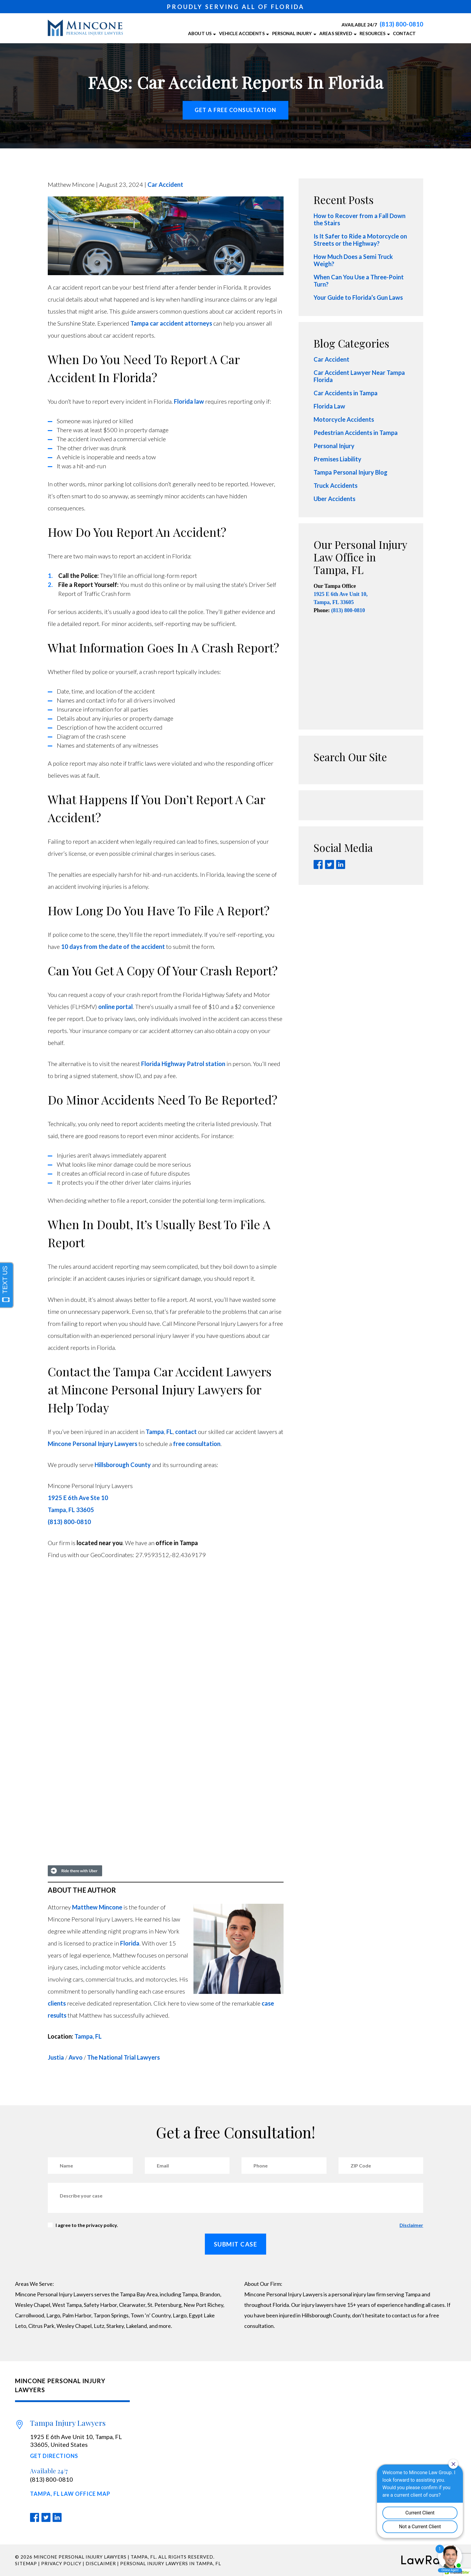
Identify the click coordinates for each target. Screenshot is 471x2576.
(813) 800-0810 (401, 24)
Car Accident (165, 184)
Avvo (75, 2057)
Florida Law (329, 406)
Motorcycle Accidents (344, 419)
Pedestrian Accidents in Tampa (356, 432)
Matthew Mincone (97, 1907)
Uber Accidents (334, 498)
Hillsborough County (123, 1464)
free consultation (196, 1443)
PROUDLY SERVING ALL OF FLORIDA (235, 6)
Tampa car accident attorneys (171, 323)
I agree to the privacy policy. (87, 2225)
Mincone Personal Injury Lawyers (92, 1443)
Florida (129, 1943)
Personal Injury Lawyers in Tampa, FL (170, 2563)
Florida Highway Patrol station (183, 1063)
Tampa (155, 1431)
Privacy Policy (61, 2563)
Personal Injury (334, 445)
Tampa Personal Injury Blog (350, 472)
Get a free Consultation (235, 110)
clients (57, 2003)
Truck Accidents (335, 485)
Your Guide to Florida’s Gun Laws (358, 297)
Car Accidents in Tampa (346, 392)
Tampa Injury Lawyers (68, 2423)
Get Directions (54, 2456)
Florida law (189, 401)
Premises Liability (337, 459)
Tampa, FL (88, 2036)
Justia (56, 2057)
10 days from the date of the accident (113, 946)
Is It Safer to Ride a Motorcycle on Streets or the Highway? (360, 239)
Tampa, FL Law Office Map (70, 2494)
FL (169, 1431)
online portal (115, 1006)
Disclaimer (411, 2225)
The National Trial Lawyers (123, 2057)
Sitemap (26, 2563)
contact (186, 1431)
